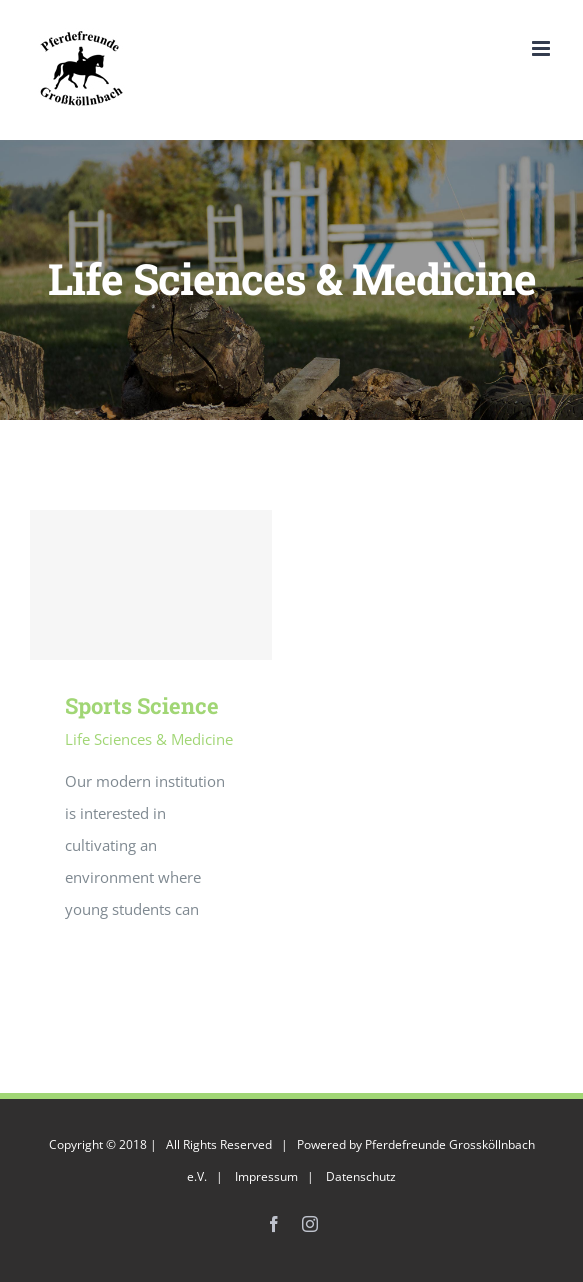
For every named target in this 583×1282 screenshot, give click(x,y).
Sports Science (142, 705)
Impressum (266, 1176)
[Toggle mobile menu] (542, 48)
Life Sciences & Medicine (149, 739)
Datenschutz (361, 1176)
